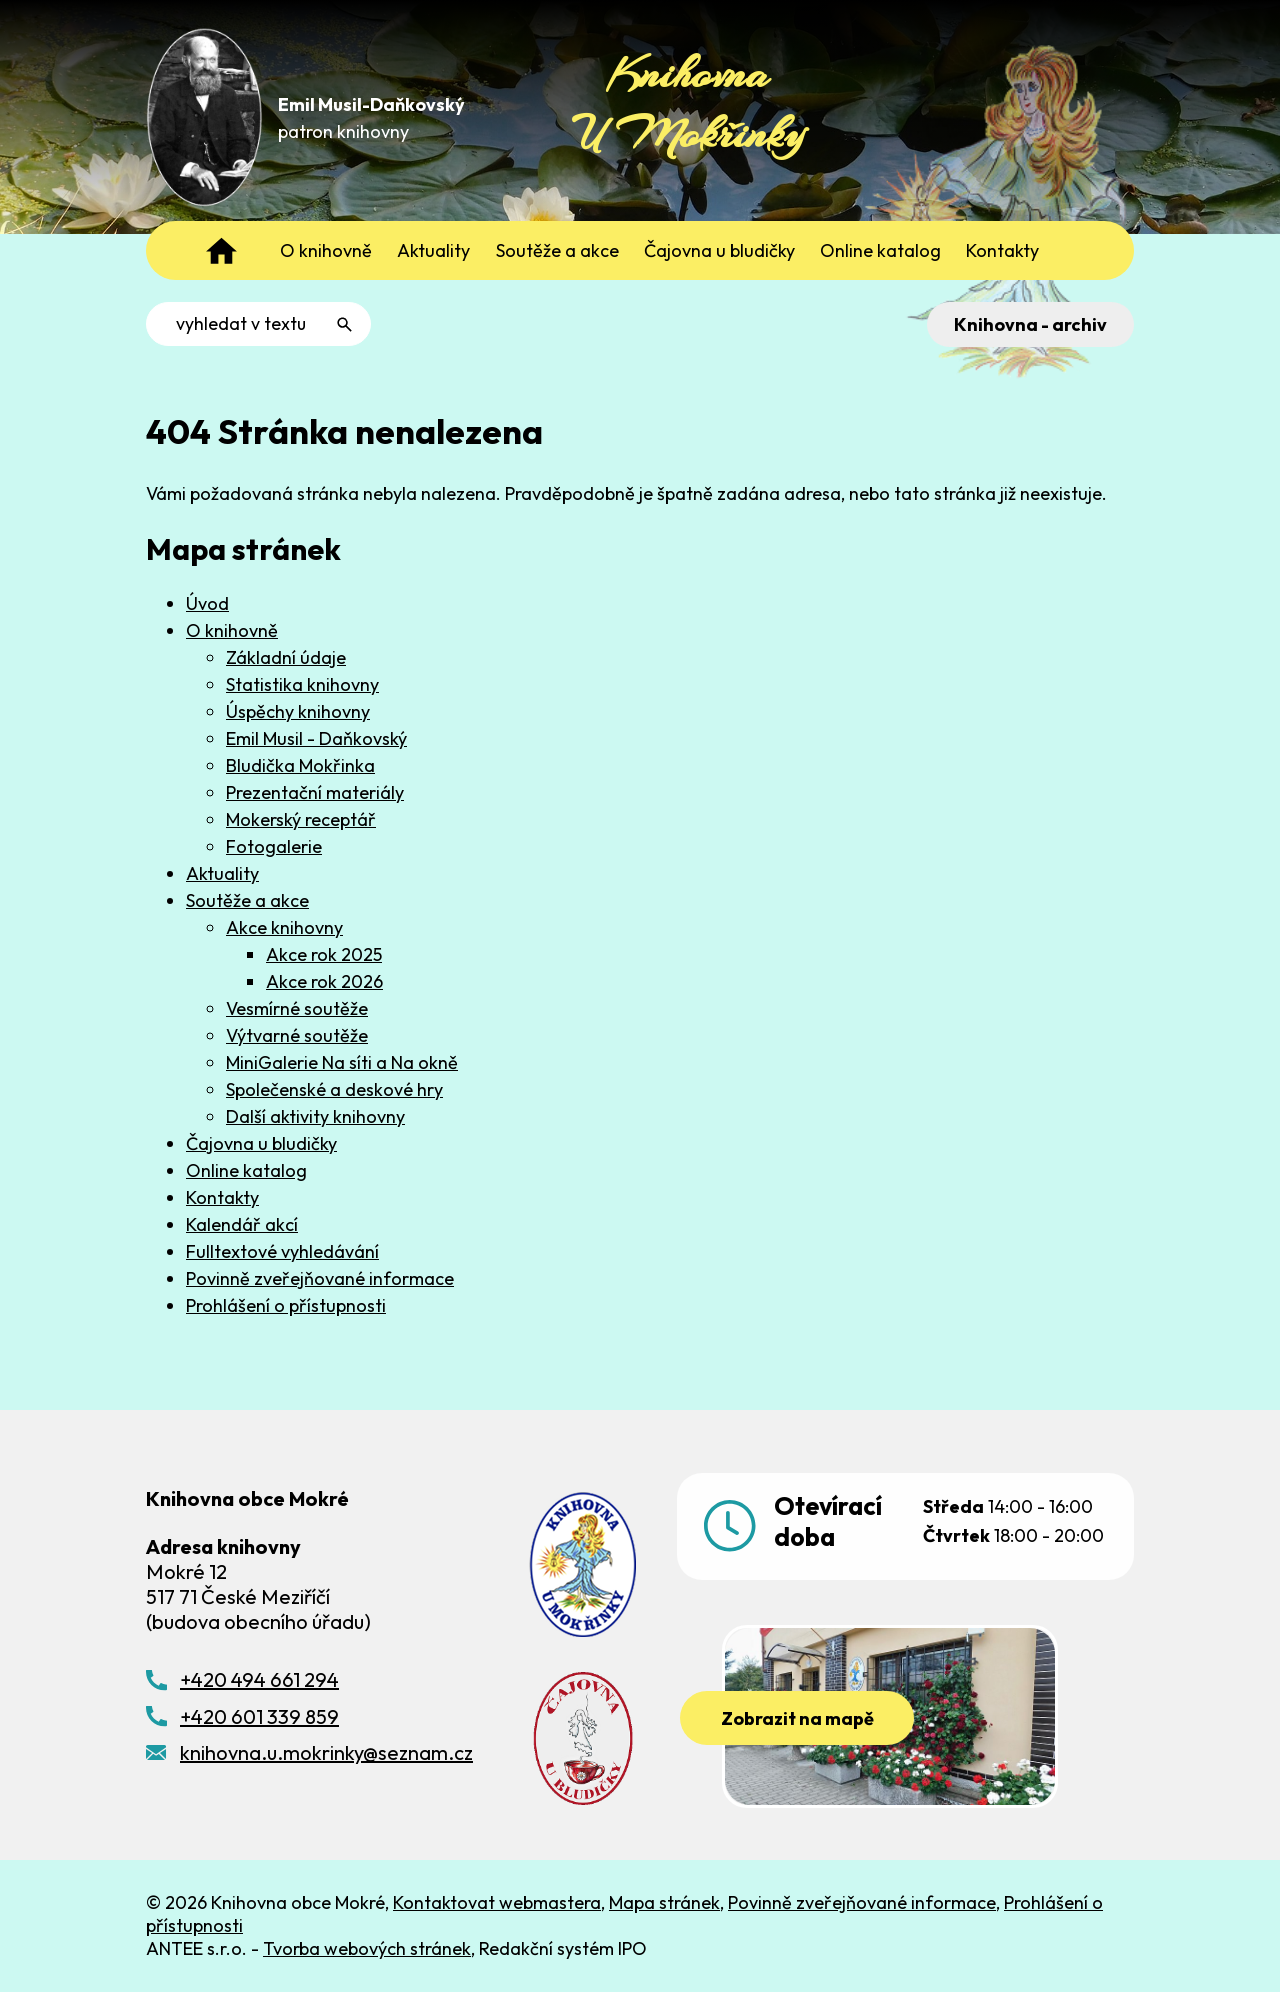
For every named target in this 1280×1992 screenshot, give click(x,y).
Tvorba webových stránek (367, 1948)
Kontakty (222, 1197)
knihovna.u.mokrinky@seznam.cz (326, 1752)
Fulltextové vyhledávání (282, 1251)
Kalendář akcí (242, 1224)
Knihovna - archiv (1030, 324)
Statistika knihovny (302, 684)
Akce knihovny (284, 927)
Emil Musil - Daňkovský (316, 738)
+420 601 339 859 (259, 1716)
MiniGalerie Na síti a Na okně (342, 1062)
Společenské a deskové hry (334, 1089)
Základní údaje (286, 657)
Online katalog (246, 1170)
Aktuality (222, 873)
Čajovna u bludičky (261, 1143)
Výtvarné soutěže (297, 1035)
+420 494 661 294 (259, 1679)
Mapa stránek (664, 1902)
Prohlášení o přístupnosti (286, 1305)
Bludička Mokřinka (300, 765)
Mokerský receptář (301, 819)
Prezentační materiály (315, 792)
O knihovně (232, 630)
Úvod (207, 603)
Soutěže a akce (247, 900)
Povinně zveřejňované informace (320, 1278)
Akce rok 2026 (324, 981)
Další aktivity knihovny (315, 1116)
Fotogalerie (274, 846)
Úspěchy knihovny (298, 711)
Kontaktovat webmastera (497, 1902)
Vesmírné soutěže (297, 1008)
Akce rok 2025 (324, 954)
